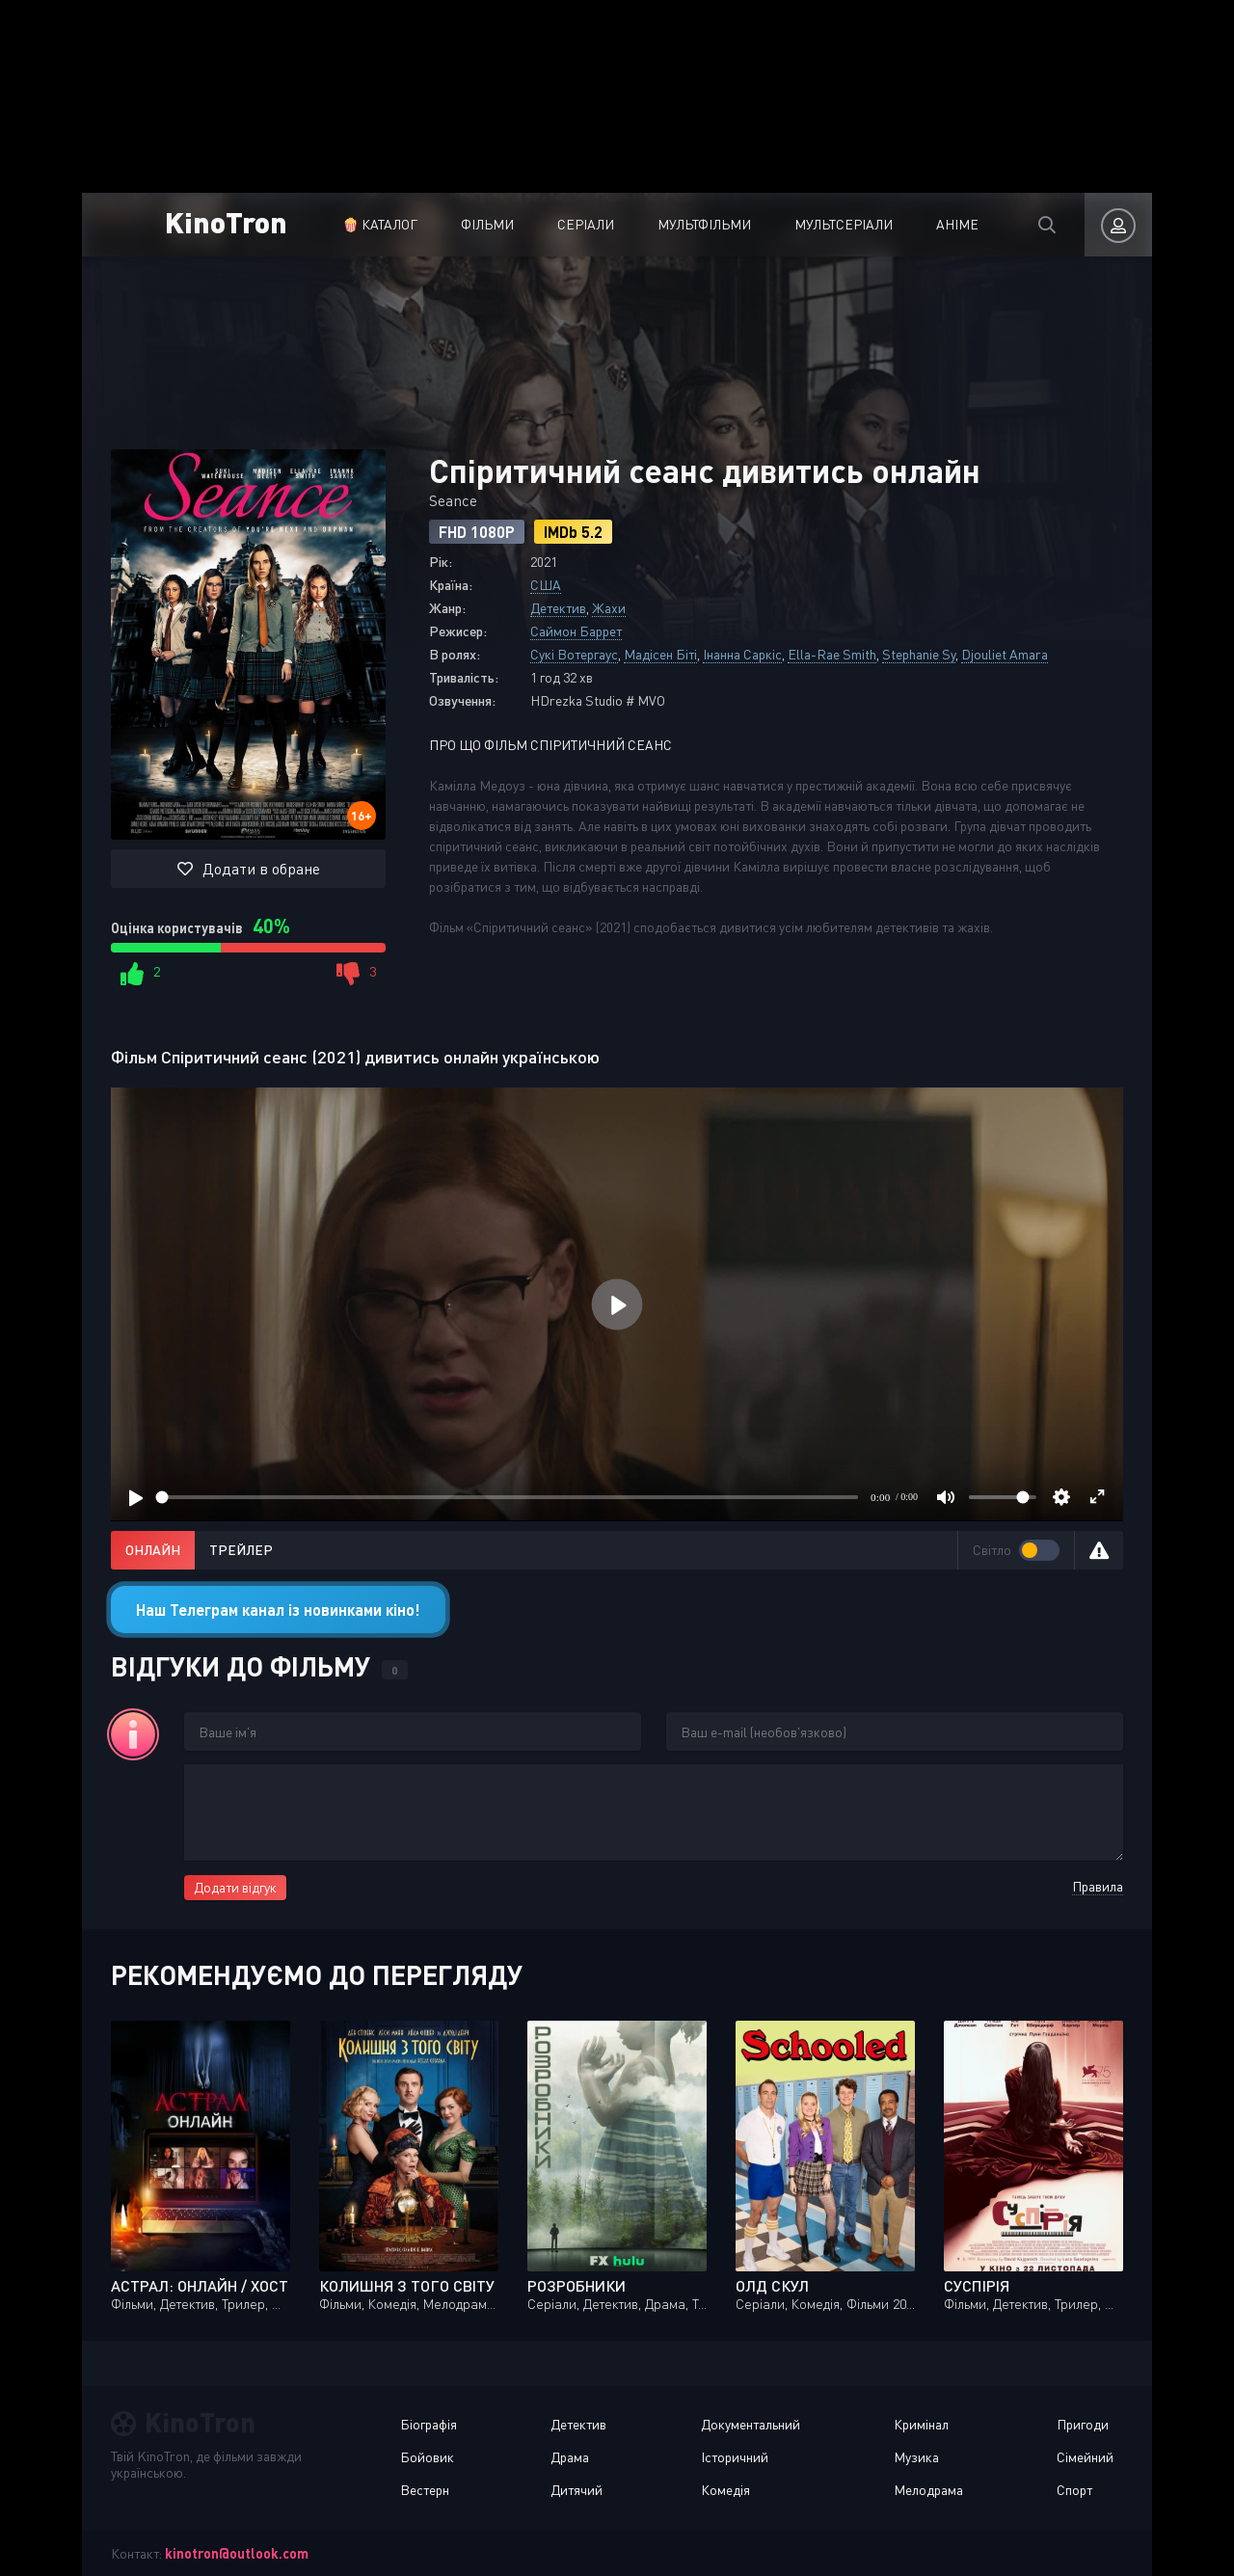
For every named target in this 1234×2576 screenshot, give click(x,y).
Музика (916, 2457)
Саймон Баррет (576, 631)
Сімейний (1085, 2457)
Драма (569, 2457)
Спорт (1074, 2490)
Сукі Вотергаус (574, 654)
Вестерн (424, 2490)
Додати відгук (235, 1887)
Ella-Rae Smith (832, 654)
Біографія (428, 2424)
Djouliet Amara (1004, 654)
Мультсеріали (843, 224)
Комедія (725, 2490)
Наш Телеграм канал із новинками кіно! (278, 1609)
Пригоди (1083, 2424)
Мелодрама (928, 2490)
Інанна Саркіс (742, 654)
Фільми (487, 224)
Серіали (585, 224)
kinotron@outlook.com (236, 2553)
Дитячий (576, 2490)
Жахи (609, 608)
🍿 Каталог (379, 224)
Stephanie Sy (918, 654)
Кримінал (921, 2424)
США (545, 585)
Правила (1097, 1886)
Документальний (750, 2424)
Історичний (734, 2457)
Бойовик (427, 2457)
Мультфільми (704, 224)
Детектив (558, 608)
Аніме (957, 224)
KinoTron (226, 221)
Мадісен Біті (660, 654)
